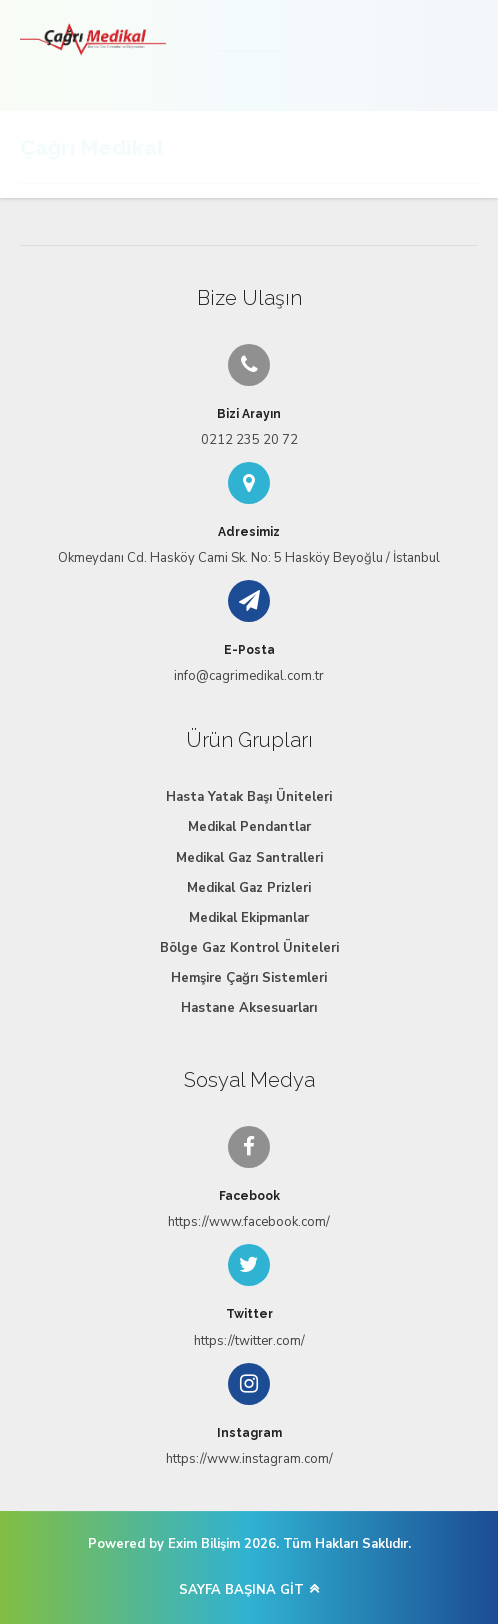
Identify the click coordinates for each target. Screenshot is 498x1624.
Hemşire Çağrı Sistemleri (249, 978)
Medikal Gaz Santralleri (249, 858)
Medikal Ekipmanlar (249, 918)
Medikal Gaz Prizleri (249, 888)
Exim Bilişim (204, 1544)
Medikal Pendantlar (249, 827)
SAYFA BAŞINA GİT (241, 1590)
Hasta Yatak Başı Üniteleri (249, 797)
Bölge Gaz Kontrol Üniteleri (249, 948)
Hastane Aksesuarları (249, 1008)
